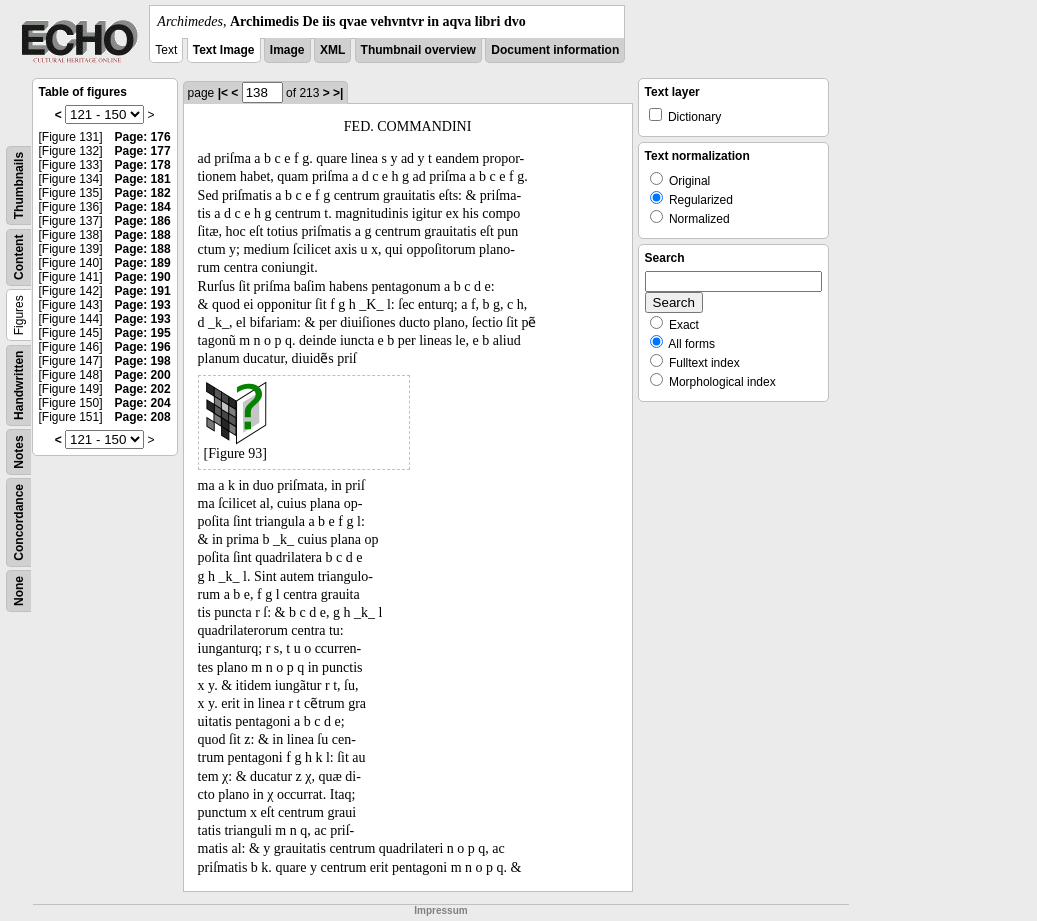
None (19, 591)
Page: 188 (143, 235)
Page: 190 (143, 277)
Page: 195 (143, 333)
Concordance (19, 522)
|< (223, 93)
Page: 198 (143, 361)
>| (338, 93)
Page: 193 (143, 305)
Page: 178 (143, 165)
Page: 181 (143, 179)
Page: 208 (143, 417)
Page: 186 (143, 221)
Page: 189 (143, 263)
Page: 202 (143, 389)
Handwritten (19, 385)
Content (19, 257)
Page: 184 (143, 207)
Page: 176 (143, 137)
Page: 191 (143, 291)
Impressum (440, 910)
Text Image (224, 50)
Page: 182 (143, 193)
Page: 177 (143, 151)
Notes (19, 451)
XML (332, 50)
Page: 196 (143, 347)
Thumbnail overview (418, 50)
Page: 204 (143, 403)
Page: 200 (143, 375)
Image (287, 50)
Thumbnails (19, 185)
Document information (555, 50)
